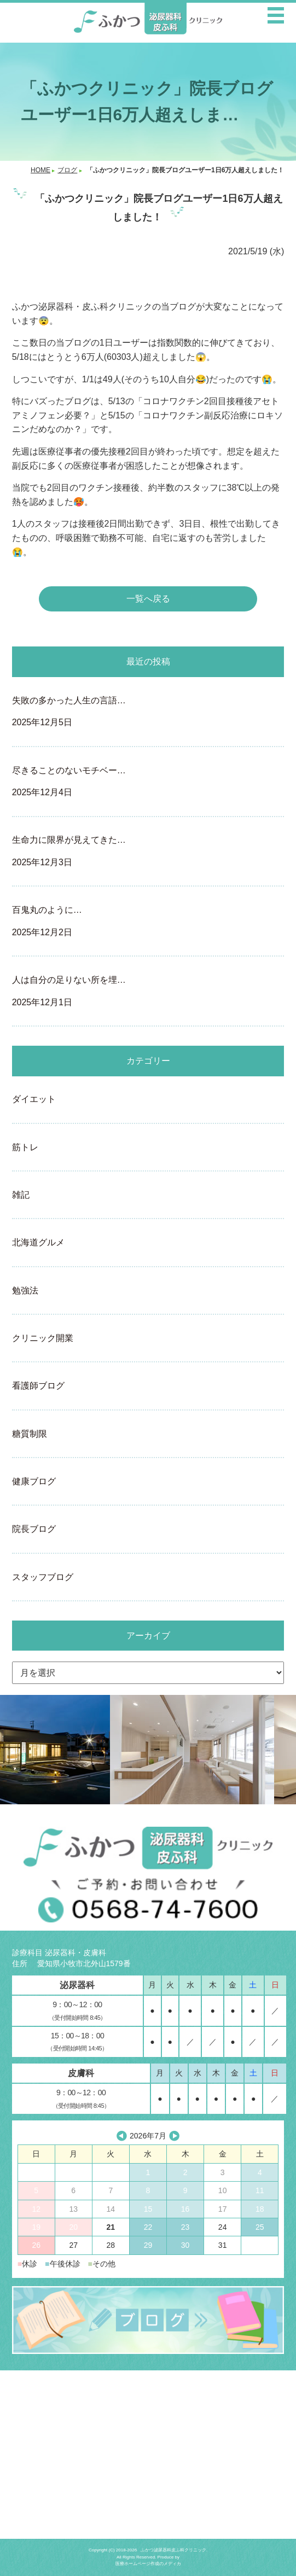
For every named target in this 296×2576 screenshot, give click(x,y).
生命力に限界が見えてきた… (148, 852)
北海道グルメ (38, 1242)
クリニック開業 (42, 1338)
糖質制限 (29, 1433)
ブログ (67, 170)
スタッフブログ (42, 1577)
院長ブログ (34, 1529)
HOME (40, 170)
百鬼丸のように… (148, 922)
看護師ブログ (38, 1385)
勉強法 (25, 1290)
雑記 (21, 1194)
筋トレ (25, 1147)
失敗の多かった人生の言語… (148, 713)
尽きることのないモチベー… (148, 783)
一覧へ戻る (148, 598)
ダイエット (34, 1099)
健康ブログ (34, 1481)
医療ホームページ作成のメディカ (148, 2563)
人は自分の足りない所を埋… (148, 992)
